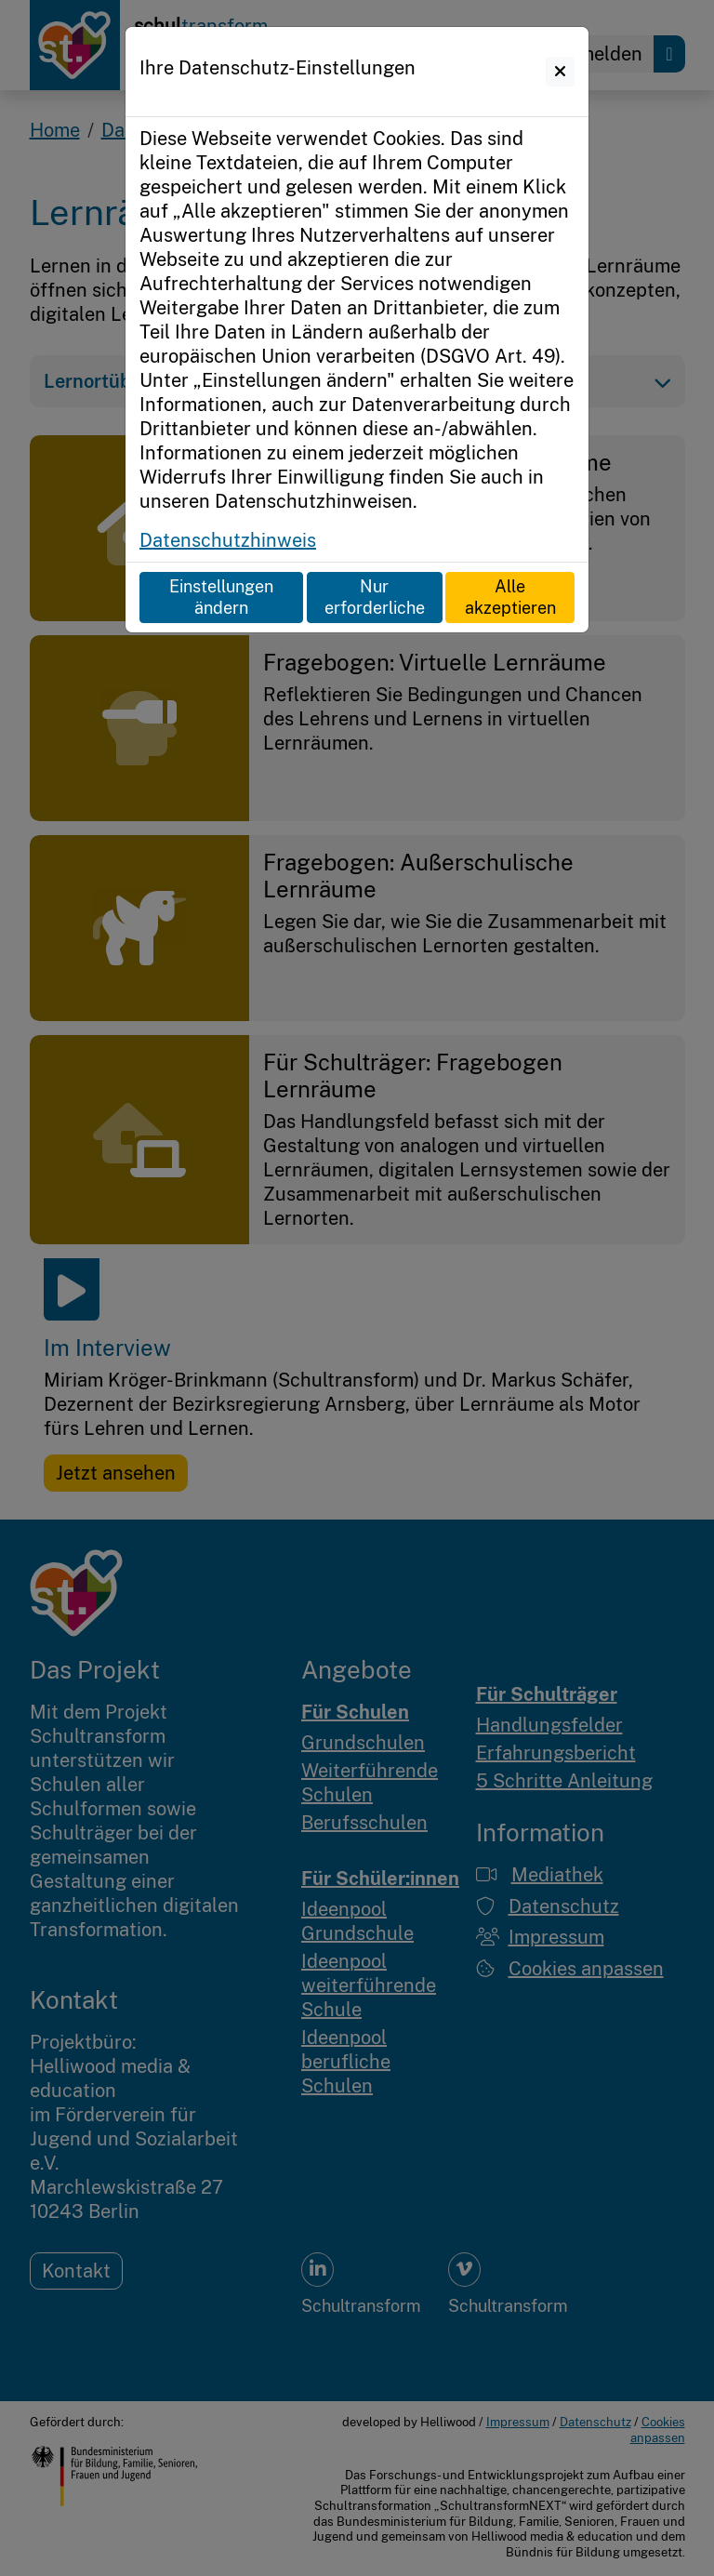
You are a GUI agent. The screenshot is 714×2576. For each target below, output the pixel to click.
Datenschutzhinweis (227, 540)
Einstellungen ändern (221, 597)
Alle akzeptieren (510, 597)
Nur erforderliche (374, 597)
